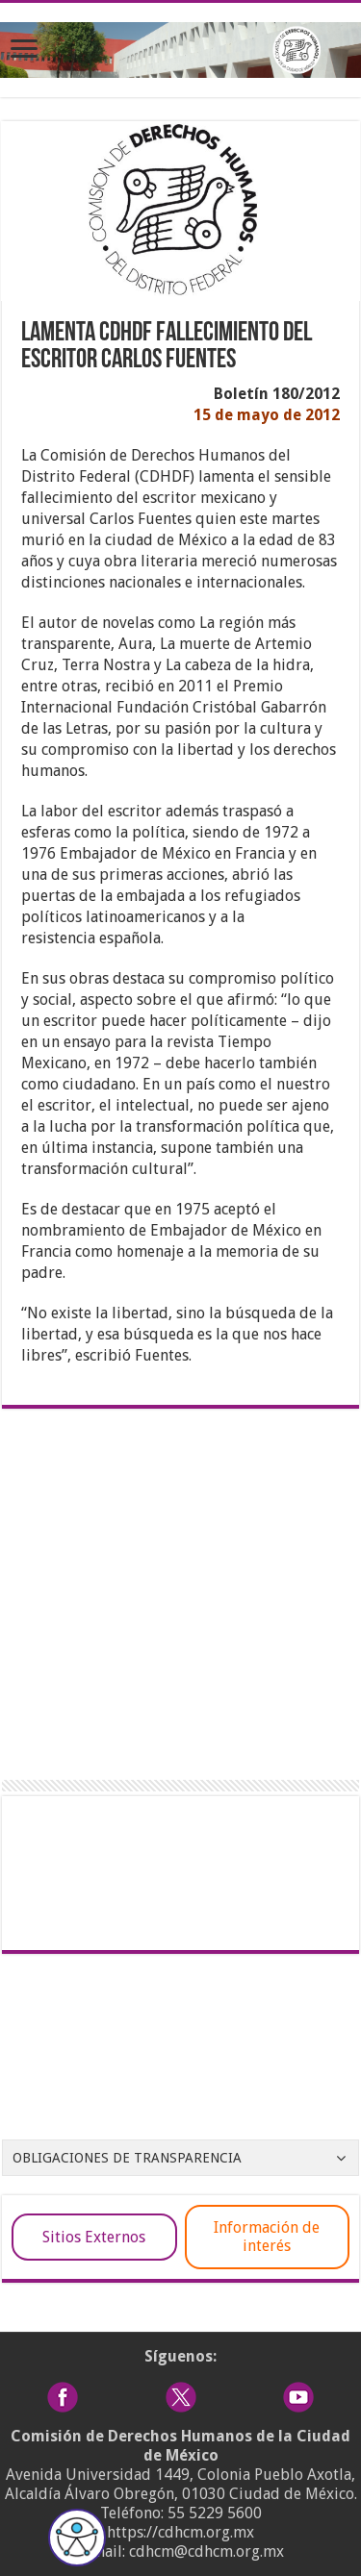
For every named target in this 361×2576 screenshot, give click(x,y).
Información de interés (267, 2236)
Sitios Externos (93, 2237)
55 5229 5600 (215, 2513)
